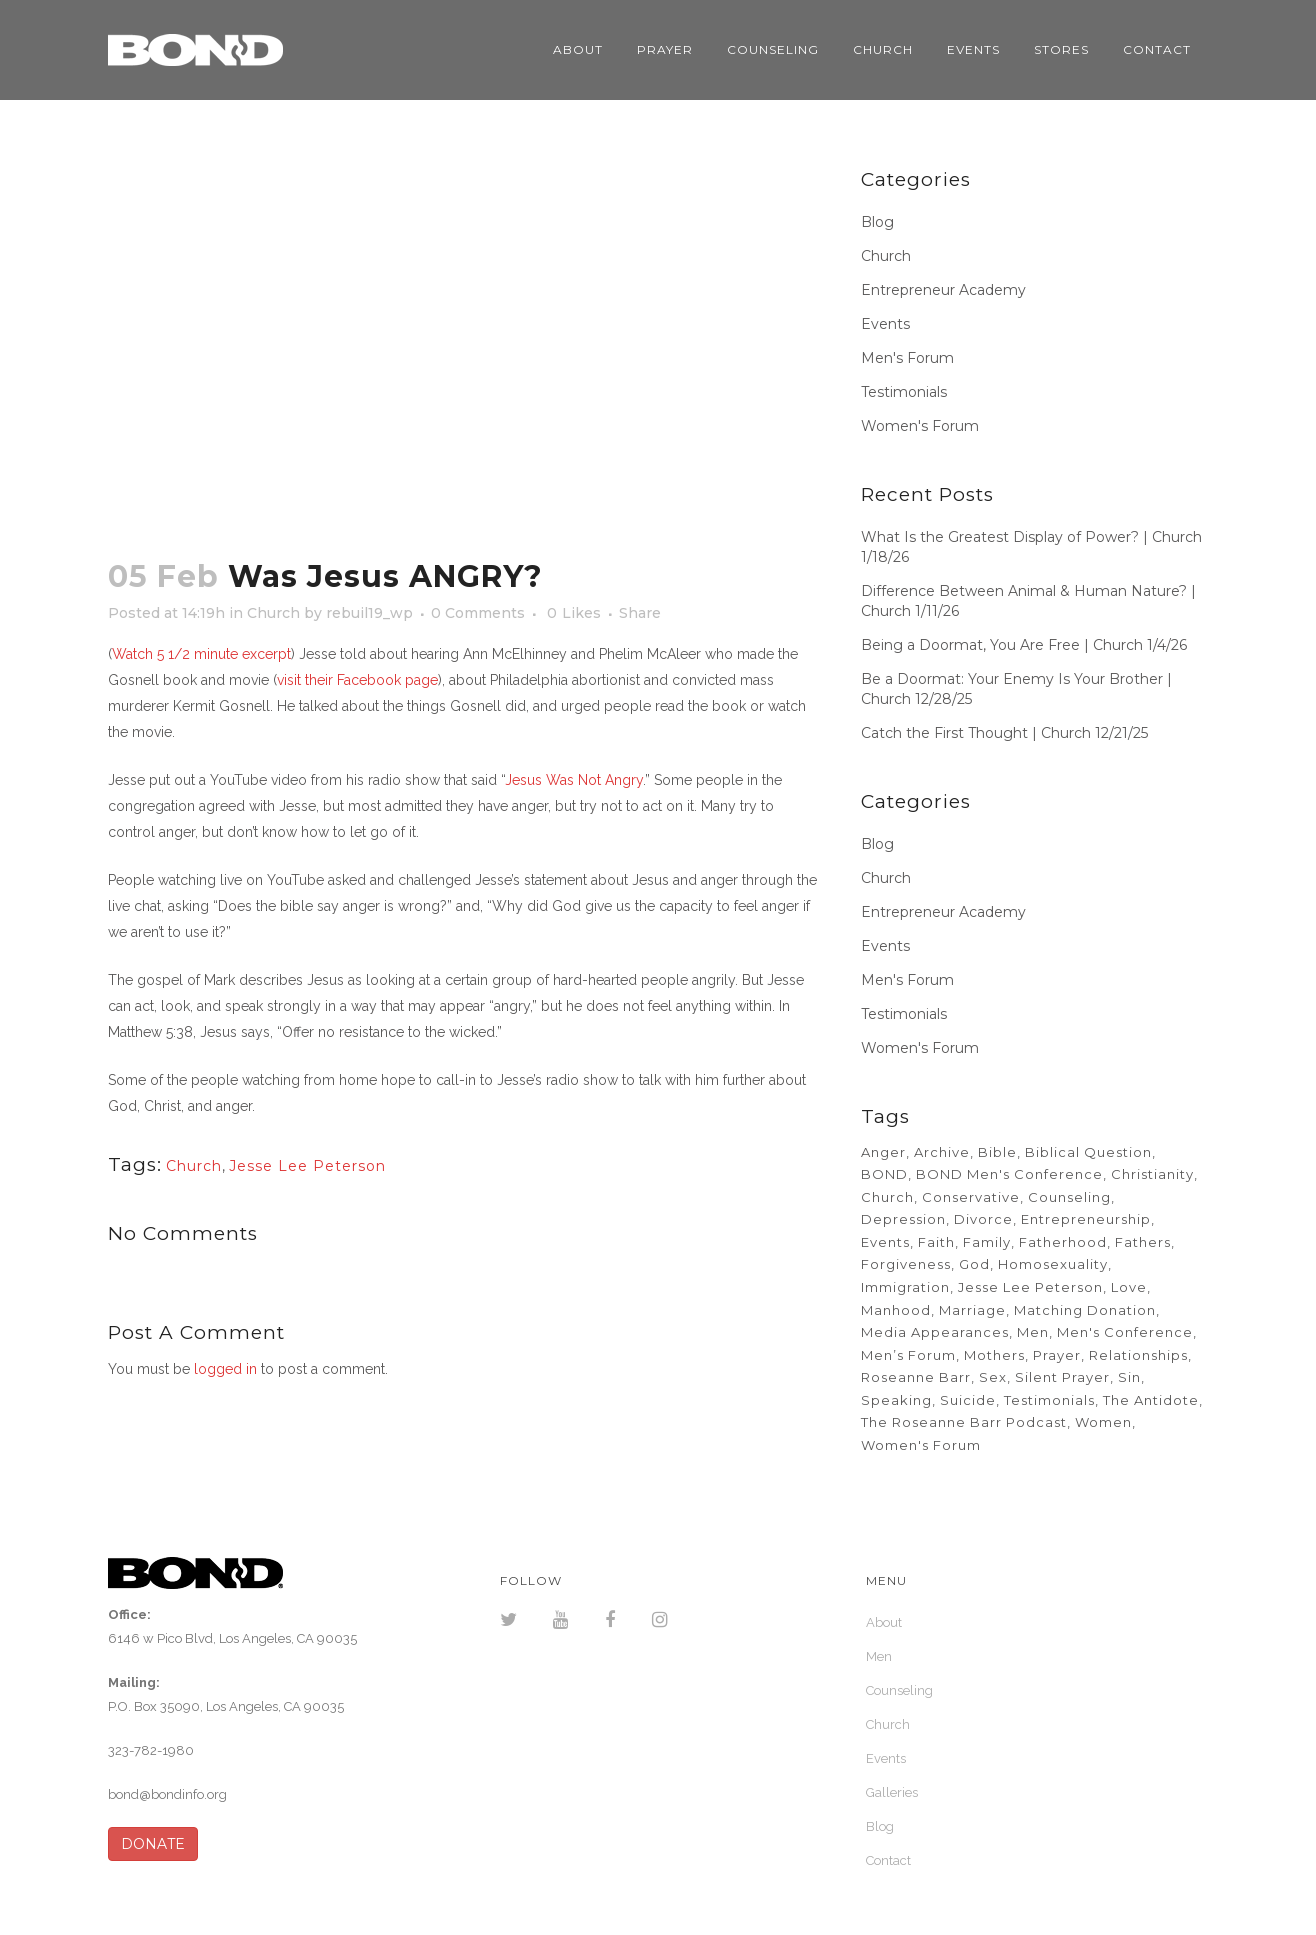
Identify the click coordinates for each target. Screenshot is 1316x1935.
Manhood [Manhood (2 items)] (896, 1310)
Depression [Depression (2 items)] (903, 1219)
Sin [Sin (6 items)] (1129, 1377)
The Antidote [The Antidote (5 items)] (1151, 1400)
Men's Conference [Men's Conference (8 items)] (1125, 1332)
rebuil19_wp (369, 613)
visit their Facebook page (357, 680)
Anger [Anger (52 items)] (883, 1152)
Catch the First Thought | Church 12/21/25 (1004, 733)
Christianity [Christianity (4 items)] (1152, 1174)
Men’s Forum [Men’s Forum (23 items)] (908, 1355)
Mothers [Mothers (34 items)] (994, 1355)
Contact (888, 1860)
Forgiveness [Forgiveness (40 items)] (906, 1264)
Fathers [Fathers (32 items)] (1143, 1242)
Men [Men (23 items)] (1033, 1332)
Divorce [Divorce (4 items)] (983, 1219)
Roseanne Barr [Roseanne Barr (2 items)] (916, 1377)
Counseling (899, 1690)
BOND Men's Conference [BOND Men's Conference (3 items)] (1009, 1174)
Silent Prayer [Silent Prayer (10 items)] (1062, 1377)
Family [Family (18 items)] (987, 1242)
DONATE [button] (153, 1844)
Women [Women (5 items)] (1103, 1422)
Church (273, 613)
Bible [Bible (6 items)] (997, 1152)
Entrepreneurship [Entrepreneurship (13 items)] (1086, 1219)
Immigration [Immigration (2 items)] (905, 1287)
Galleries (892, 1792)
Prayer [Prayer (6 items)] (1057, 1355)
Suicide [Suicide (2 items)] (968, 1400)
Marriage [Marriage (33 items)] (972, 1310)
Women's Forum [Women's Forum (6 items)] (921, 1445)
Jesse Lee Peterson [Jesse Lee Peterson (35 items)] (1030, 1287)
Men (879, 1656)
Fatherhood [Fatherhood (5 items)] (1063, 1242)
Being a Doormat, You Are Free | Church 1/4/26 (1024, 645)
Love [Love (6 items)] (1129, 1287)
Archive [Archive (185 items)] (942, 1152)
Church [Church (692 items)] (887, 1197)
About (884, 1622)
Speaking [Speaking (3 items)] (896, 1400)
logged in (225, 1369)
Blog (877, 222)
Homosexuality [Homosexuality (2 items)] (1053, 1264)
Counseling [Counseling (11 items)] (1069, 1197)
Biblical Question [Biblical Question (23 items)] (1088, 1152)
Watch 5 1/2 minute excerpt (201, 654)
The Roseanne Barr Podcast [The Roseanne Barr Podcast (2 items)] (964, 1422)
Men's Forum (907, 358)
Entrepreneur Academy (943, 290)
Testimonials (904, 392)
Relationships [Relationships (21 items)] (1138, 1355)
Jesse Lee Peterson (307, 1166)
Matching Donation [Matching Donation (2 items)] (1085, 1310)
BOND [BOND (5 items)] (884, 1174)
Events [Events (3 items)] (885, 1242)
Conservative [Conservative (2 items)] (971, 1197)
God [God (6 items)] (974, 1264)
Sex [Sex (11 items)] (993, 1377)
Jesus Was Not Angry (574, 780)
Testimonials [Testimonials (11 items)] (1049, 1400)
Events (885, 324)
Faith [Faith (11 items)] (936, 1242)
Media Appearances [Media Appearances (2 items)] (935, 1332)
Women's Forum (920, 426)
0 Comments (478, 613)
